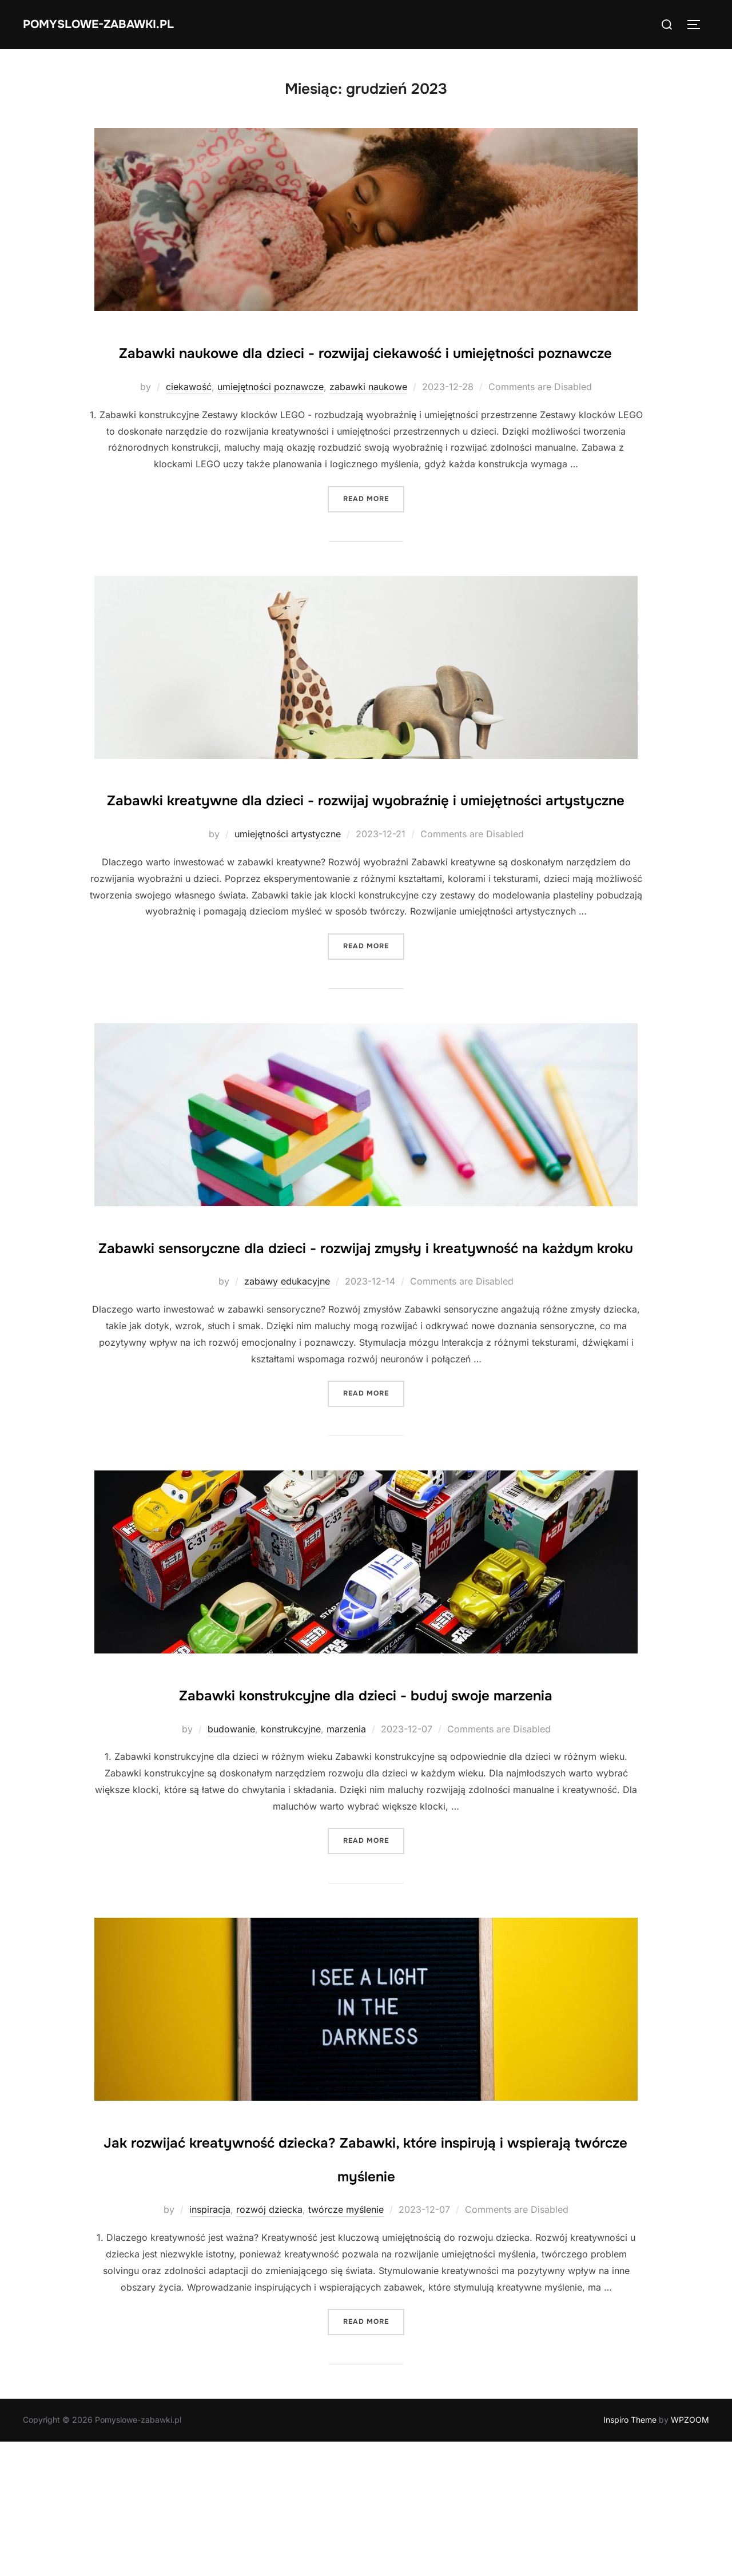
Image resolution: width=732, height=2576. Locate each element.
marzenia (346, 1863)
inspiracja (209, 2344)
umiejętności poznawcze (270, 420)
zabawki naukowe (368, 420)
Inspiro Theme (630, 2554)
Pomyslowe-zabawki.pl (120, 24)
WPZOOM (690, 2554)
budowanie (231, 1863)
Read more (373, 531)
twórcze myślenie (346, 2344)
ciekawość (189, 420)
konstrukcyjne (291, 1863)
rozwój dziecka (269, 2344)
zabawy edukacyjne (287, 1382)
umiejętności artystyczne (287, 901)
